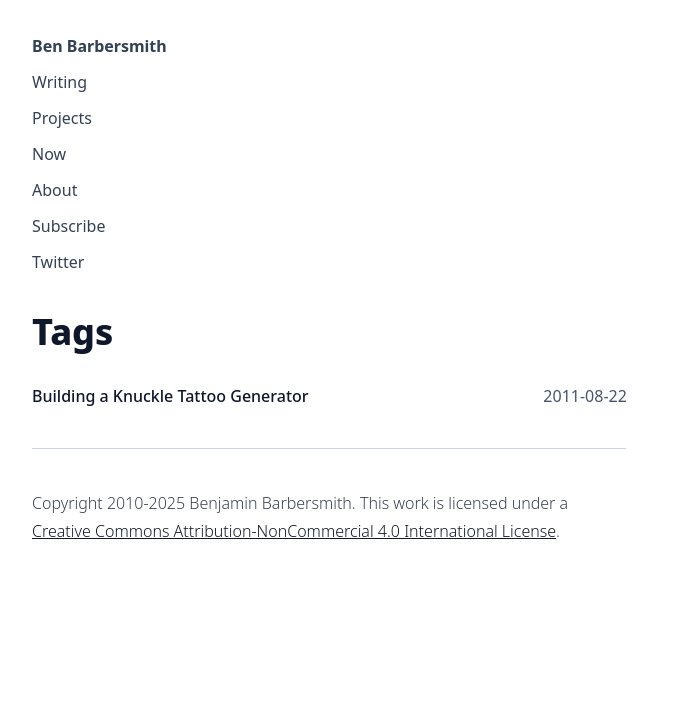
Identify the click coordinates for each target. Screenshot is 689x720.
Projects (62, 118)
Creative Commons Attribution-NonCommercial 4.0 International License (294, 531)
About (54, 190)
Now (49, 154)
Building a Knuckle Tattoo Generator (170, 396)
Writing (59, 82)
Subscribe (68, 226)
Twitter (58, 262)
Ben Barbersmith (99, 46)
